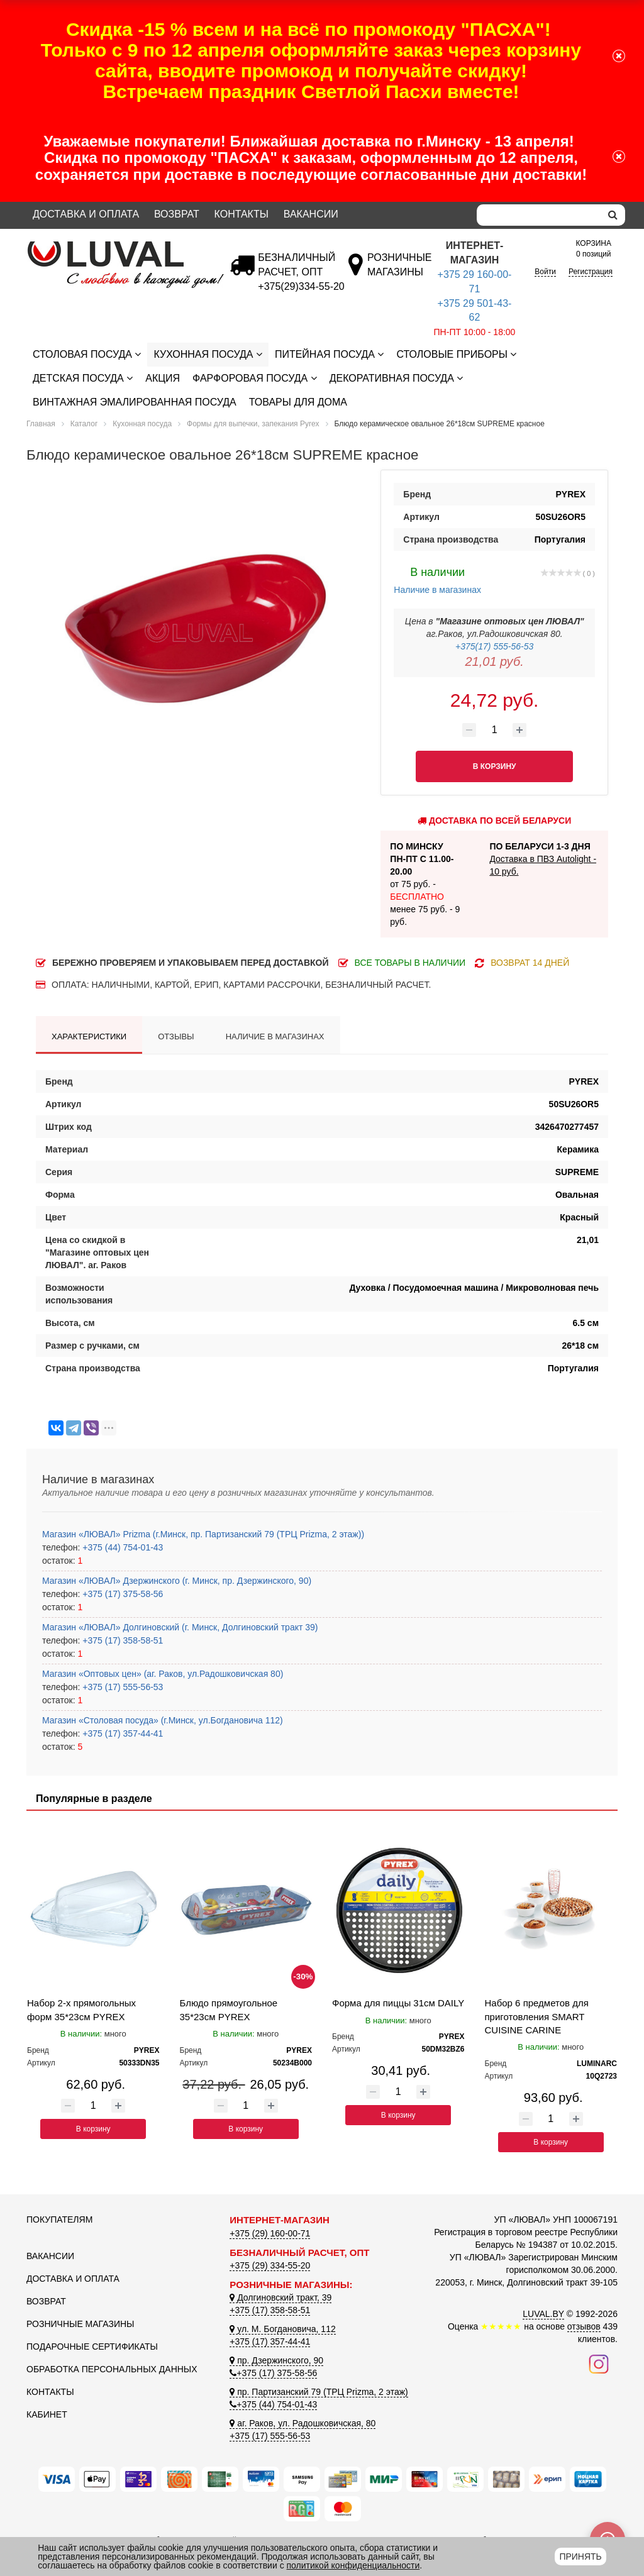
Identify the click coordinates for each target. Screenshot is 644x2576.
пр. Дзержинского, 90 (276, 2360)
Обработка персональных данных (111, 2369)
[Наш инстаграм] (599, 2363)
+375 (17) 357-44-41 (121, 1733)
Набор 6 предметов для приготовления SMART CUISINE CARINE (537, 2016)
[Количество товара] (494, 730)
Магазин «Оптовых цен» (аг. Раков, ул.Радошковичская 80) (162, 1674)
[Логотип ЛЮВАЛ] (118, 246)
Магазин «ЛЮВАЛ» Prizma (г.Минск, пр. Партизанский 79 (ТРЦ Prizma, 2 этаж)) (203, 1534)
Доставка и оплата (86, 214)
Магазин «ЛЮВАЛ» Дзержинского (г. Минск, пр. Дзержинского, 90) (176, 1581)
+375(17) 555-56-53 (494, 646)
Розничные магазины (80, 2324)
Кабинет (46, 2414)
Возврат (176, 214)
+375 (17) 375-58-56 (121, 1594)
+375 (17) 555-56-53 (121, 1687)
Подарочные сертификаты (92, 2346)
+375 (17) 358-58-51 (121, 1640)
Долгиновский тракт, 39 (280, 2297)
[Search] (539, 215)
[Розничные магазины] (399, 272)
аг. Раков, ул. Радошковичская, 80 (302, 2423)
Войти (545, 271)
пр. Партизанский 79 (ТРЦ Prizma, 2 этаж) (319, 2392)
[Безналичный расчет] (301, 286)
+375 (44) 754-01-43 (121, 1547)
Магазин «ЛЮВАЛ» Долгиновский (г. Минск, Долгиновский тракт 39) (180, 1627)
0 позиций (593, 248)
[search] (613, 215)
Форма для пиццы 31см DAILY (398, 2003)
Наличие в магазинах (437, 579)
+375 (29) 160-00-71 (270, 2233)
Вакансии (311, 214)
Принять (580, 2556)
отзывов (584, 2326)
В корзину (93, 2129)
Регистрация (591, 271)
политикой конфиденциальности (353, 2565)
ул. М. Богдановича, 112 (282, 2329)
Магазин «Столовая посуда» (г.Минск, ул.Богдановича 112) (162, 1720)
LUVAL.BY (543, 2314)
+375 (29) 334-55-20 (270, 2265)
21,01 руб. (494, 661)
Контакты (241, 214)
